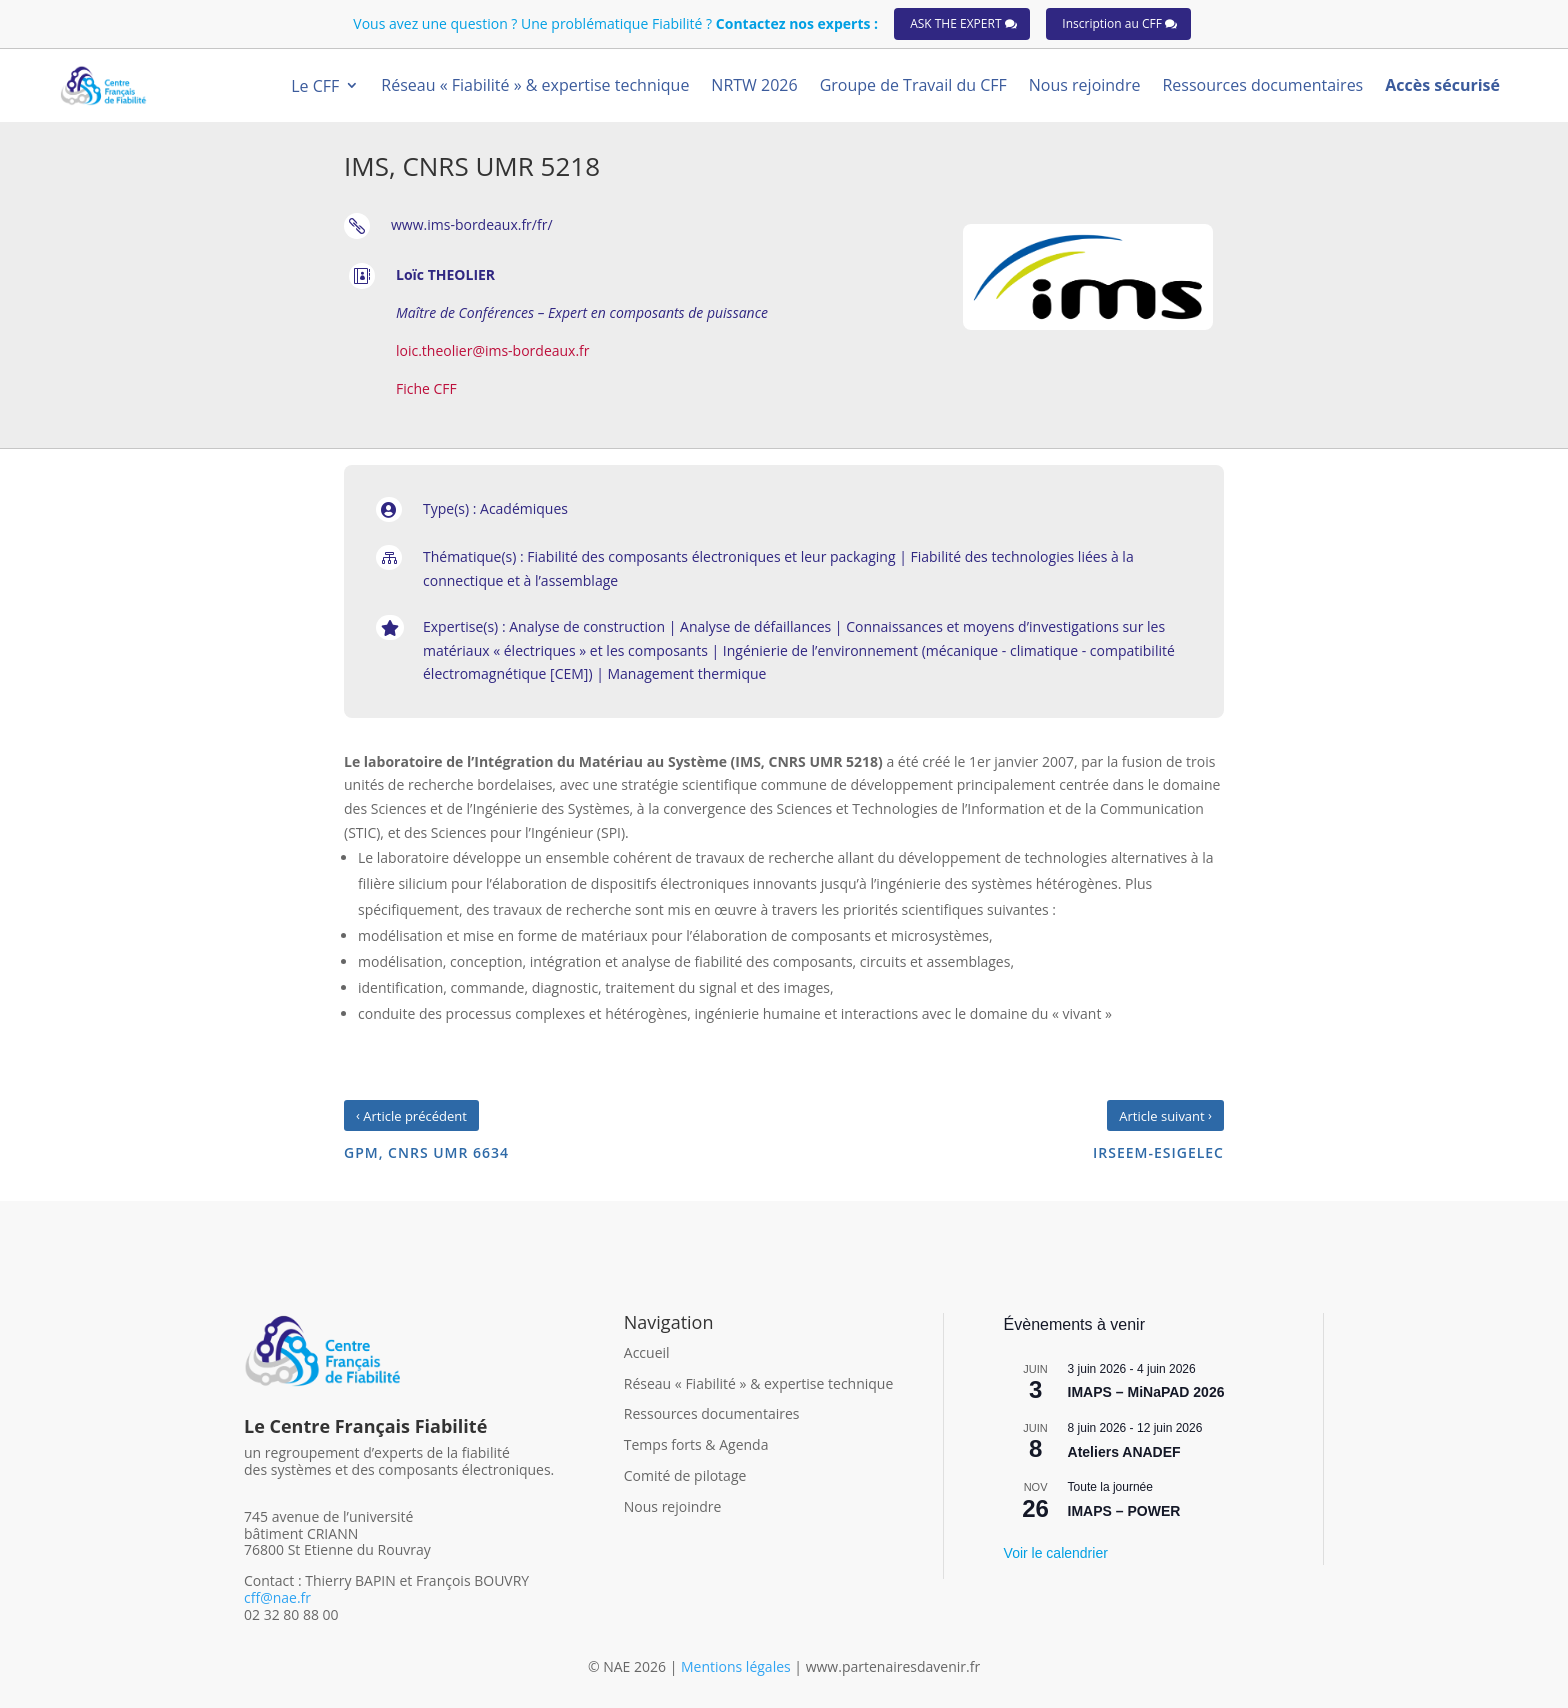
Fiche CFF (426, 388)
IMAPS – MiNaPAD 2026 (1146, 1392)
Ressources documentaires (712, 1413)
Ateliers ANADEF (1124, 1452)
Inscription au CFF (1112, 23)
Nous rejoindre (673, 1506)
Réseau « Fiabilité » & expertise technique (759, 1383)
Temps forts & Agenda (696, 1444)
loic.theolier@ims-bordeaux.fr (493, 350)
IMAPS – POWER (1124, 1511)
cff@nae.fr (277, 1597)
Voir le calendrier (1056, 1553)
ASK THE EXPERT (955, 23)
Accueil (647, 1352)
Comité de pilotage (685, 1475)
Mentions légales (737, 1666)
